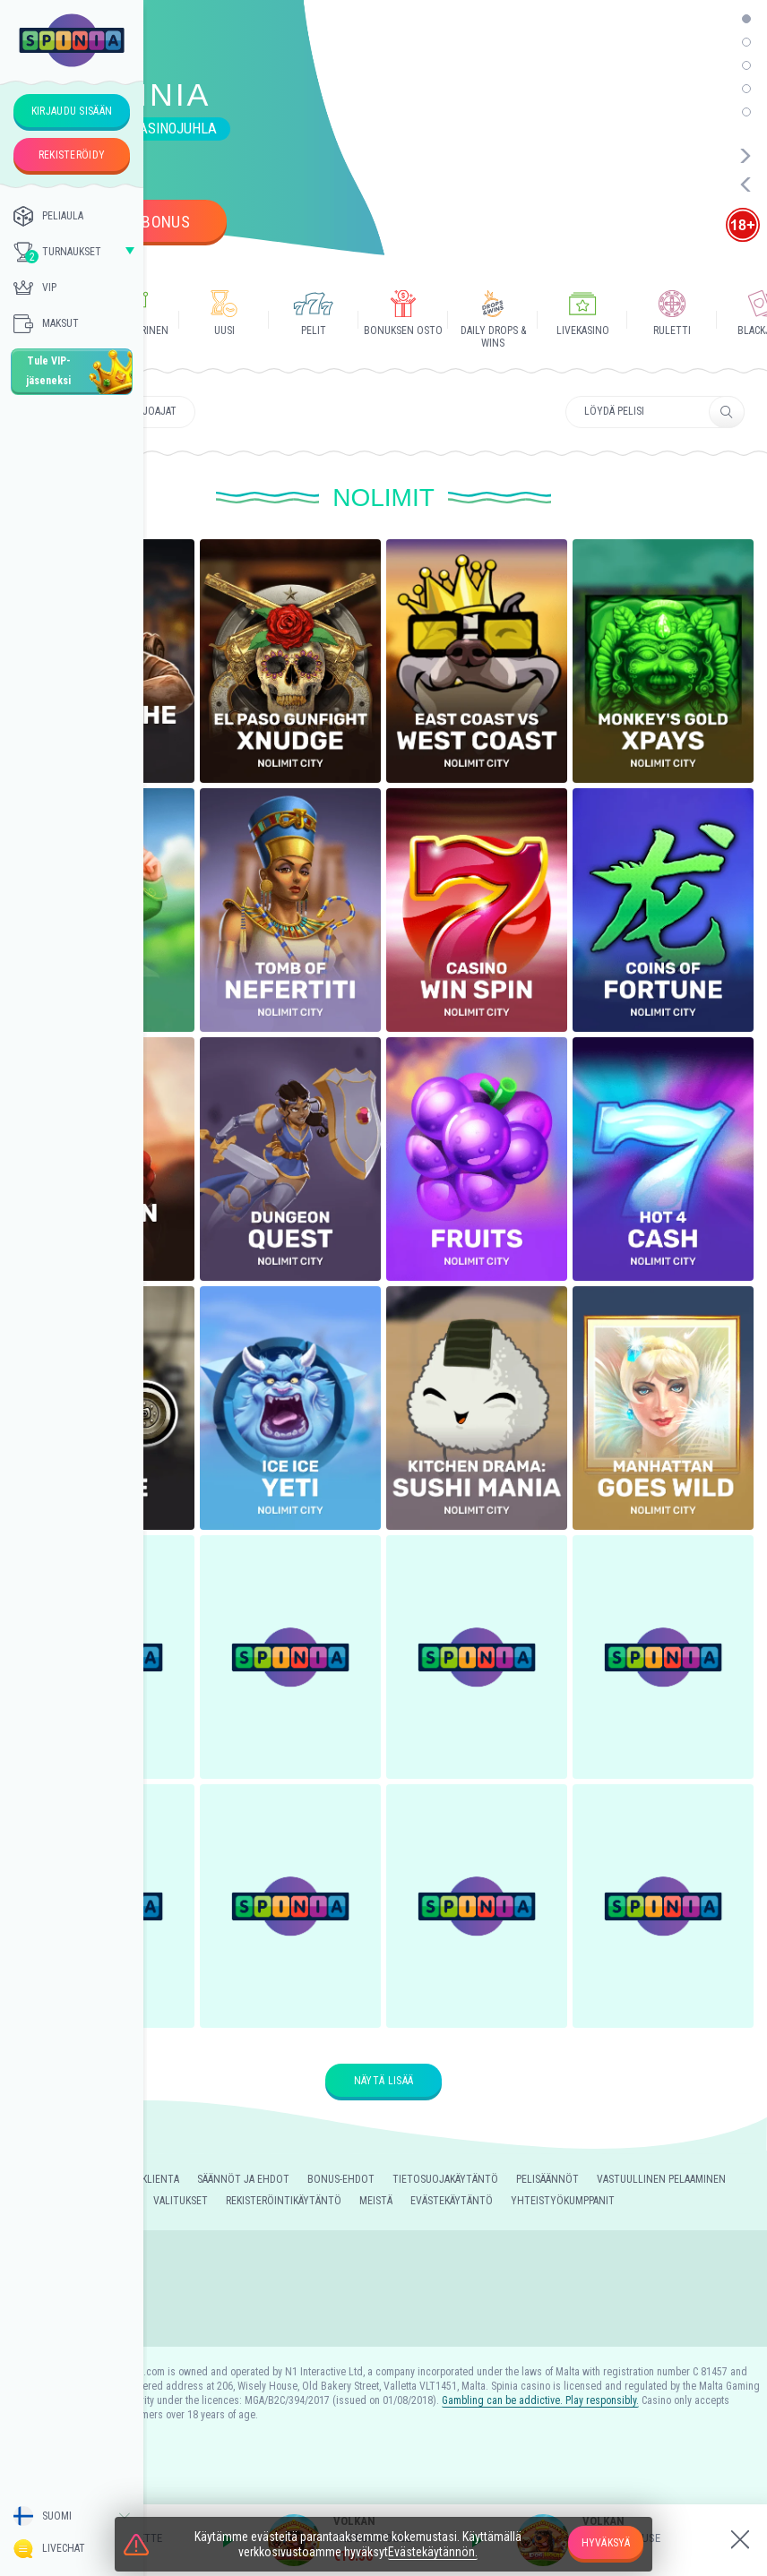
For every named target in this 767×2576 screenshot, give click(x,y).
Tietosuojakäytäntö (445, 2179)
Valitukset (180, 2200)
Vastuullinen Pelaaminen (661, 2179)
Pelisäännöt (547, 2179)
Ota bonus (150, 221)
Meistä (375, 2200)
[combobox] (71, 2516)
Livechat (49, 2548)
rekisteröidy (72, 155)
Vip (34, 287)
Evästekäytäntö (451, 2200)
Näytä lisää (383, 2080)
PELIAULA (48, 216)
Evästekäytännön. (433, 2552)
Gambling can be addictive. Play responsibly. (540, 2400)
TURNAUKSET (57, 252)
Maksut (46, 323)
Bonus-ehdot (341, 2179)
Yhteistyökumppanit (563, 2200)
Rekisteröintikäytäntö (283, 2200)
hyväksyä (606, 2543)
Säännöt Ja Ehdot (243, 2179)
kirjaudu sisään (72, 111)
